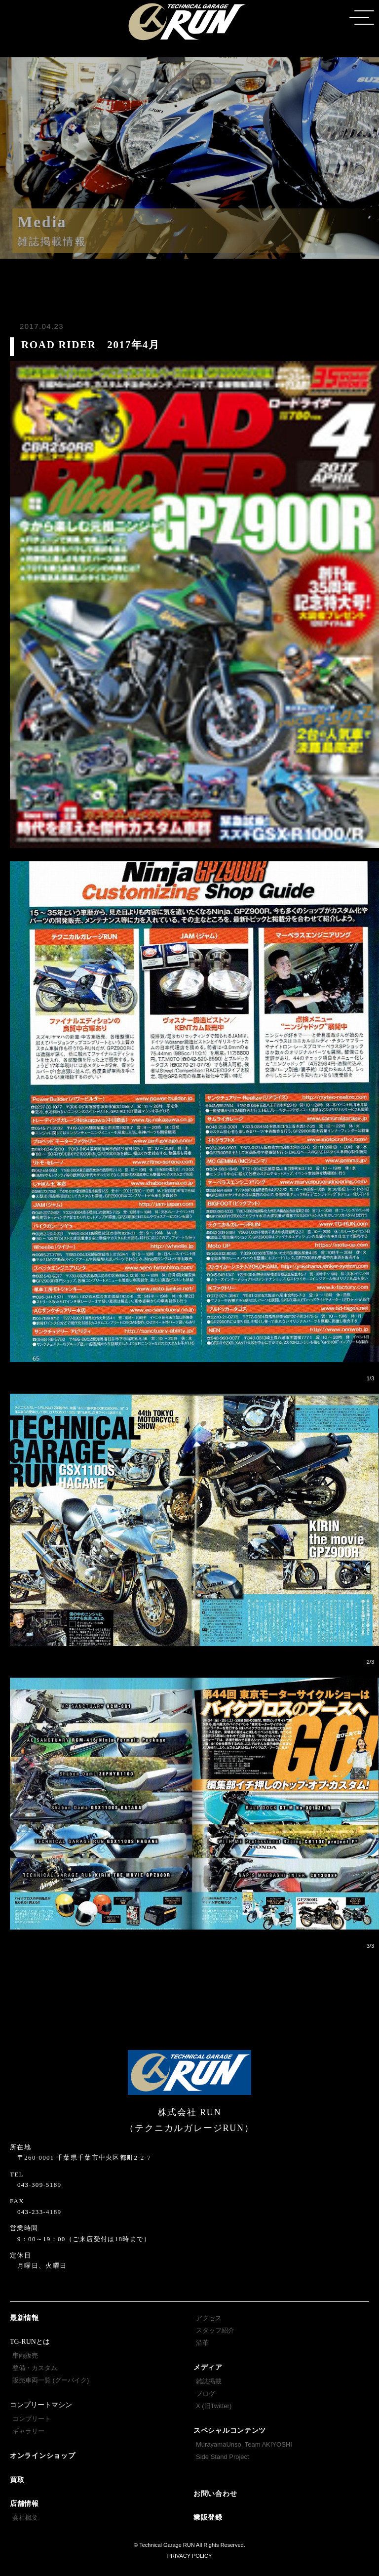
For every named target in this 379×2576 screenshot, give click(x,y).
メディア (208, 2367)
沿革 (202, 2342)
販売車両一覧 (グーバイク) (50, 2380)
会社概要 (25, 2517)
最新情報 (24, 2318)
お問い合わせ (215, 2493)
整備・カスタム (34, 2368)
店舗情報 (24, 2503)
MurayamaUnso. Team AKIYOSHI (244, 2444)
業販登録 (208, 2517)
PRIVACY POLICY (189, 2556)
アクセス (209, 2318)
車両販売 (25, 2355)
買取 (17, 2480)
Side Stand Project (222, 2456)
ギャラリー (28, 2431)
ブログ (205, 2393)
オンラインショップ (42, 2455)
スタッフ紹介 (215, 2330)
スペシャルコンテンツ (229, 2430)
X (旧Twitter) (213, 2406)
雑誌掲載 (209, 2381)
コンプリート (31, 2418)
